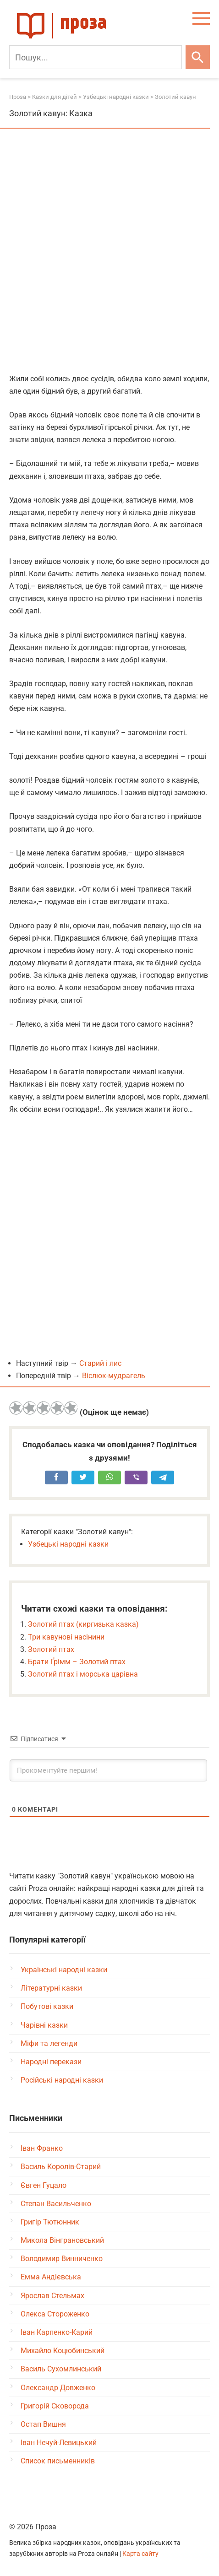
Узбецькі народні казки (68, 1544)
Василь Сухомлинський (61, 2369)
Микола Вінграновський (62, 2240)
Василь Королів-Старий (61, 2166)
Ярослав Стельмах (52, 2295)
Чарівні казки (44, 2025)
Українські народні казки (64, 1969)
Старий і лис (100, 1363)
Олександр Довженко (58, 2387)
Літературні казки (51, 1988)
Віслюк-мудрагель (113, 1375)
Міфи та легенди (49, 2043)
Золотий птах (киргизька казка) (83, 1624)
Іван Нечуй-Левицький (59, 2442)
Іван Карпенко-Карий (57, 2332)
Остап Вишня (43, 2424)
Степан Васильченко (56, 2203)
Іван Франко (42, 2148)
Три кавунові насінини (66, 1637)
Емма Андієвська (51, 2277)
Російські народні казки (62, 2080)
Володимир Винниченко (62, 2258)
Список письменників (58, 2461)
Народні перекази (51, 2061)
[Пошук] (95, 57)
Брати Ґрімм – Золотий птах (77, 1661)
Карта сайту (140, 2554)
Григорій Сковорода (55, 2406)
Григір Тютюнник (50, 2222)
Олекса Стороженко (55, 2314)
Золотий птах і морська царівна (83, 1674)
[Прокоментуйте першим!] (108, 1770)
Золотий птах (51, 1649)
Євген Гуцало (43, 2185)
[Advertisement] (109, 251)
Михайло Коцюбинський (62, 2350)
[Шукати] (198, 57)
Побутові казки (47, 2006)
